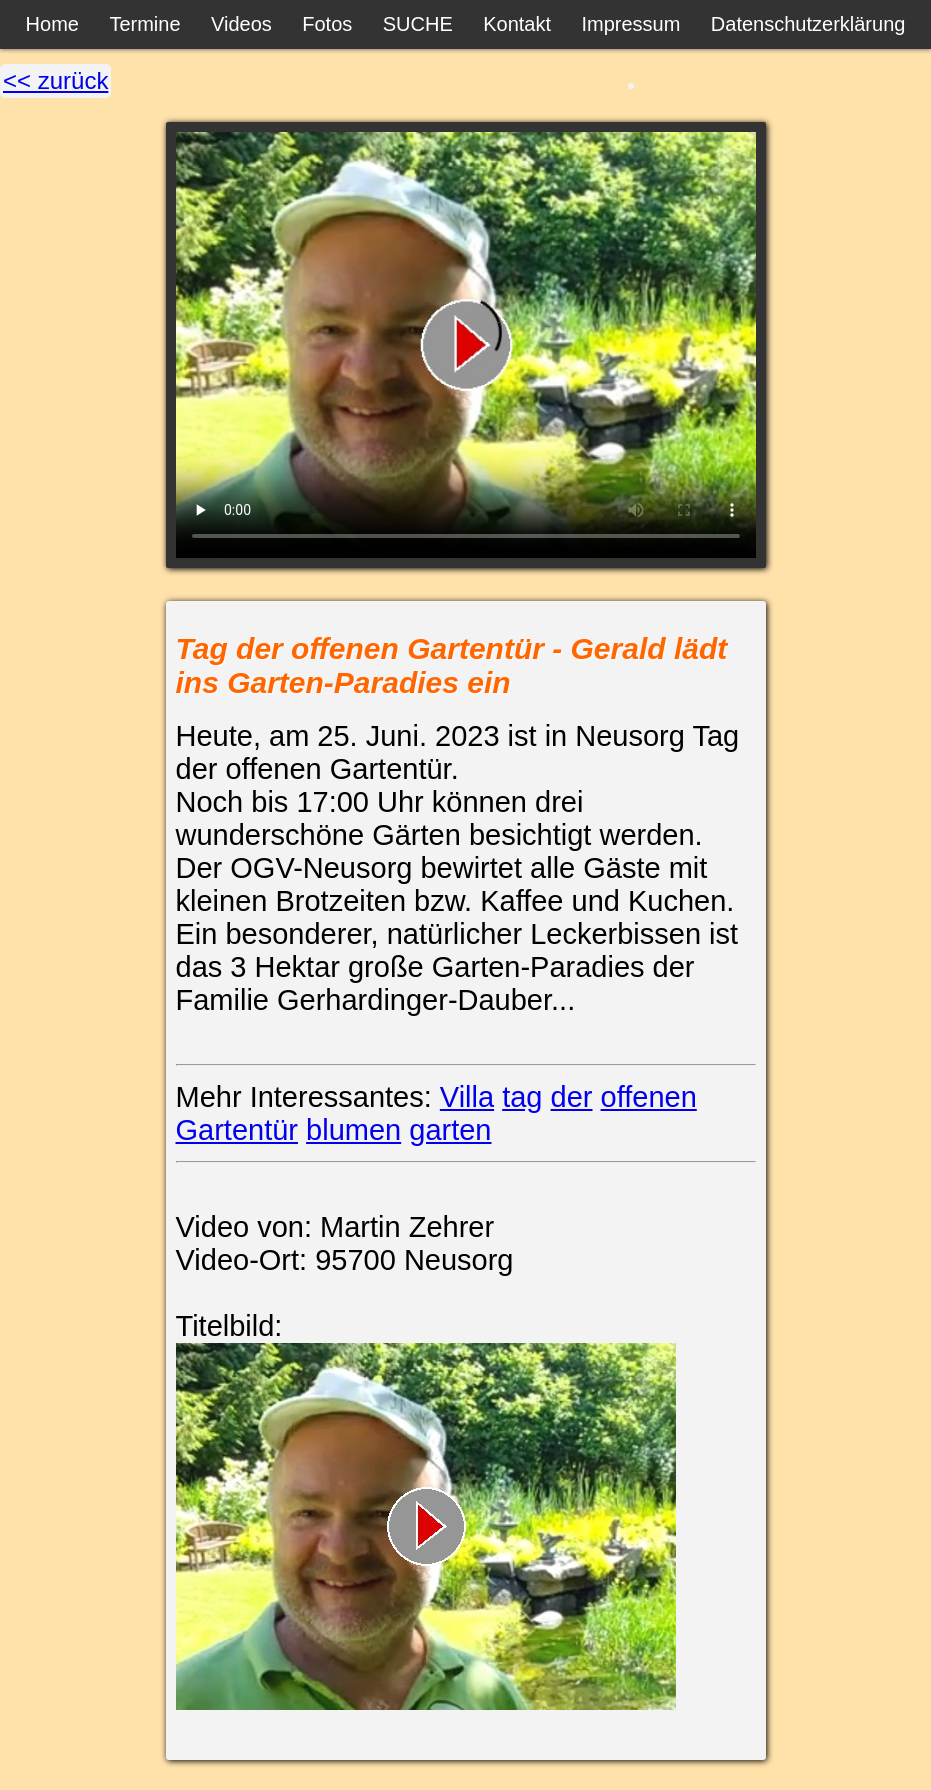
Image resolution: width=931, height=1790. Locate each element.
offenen (649, 1097)
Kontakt (517, 24)
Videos (241, 24)
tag (522, 1097)
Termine (144, 24)
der (572, 1097)
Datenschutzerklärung (808, 24)
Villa (467, 1097)
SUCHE (418, 24)
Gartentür (237, 1130)
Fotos (327, 24)
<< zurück (55, 80)
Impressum (630, 24)
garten (450, 1130)
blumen (353, 1130)
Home (52, 24)
